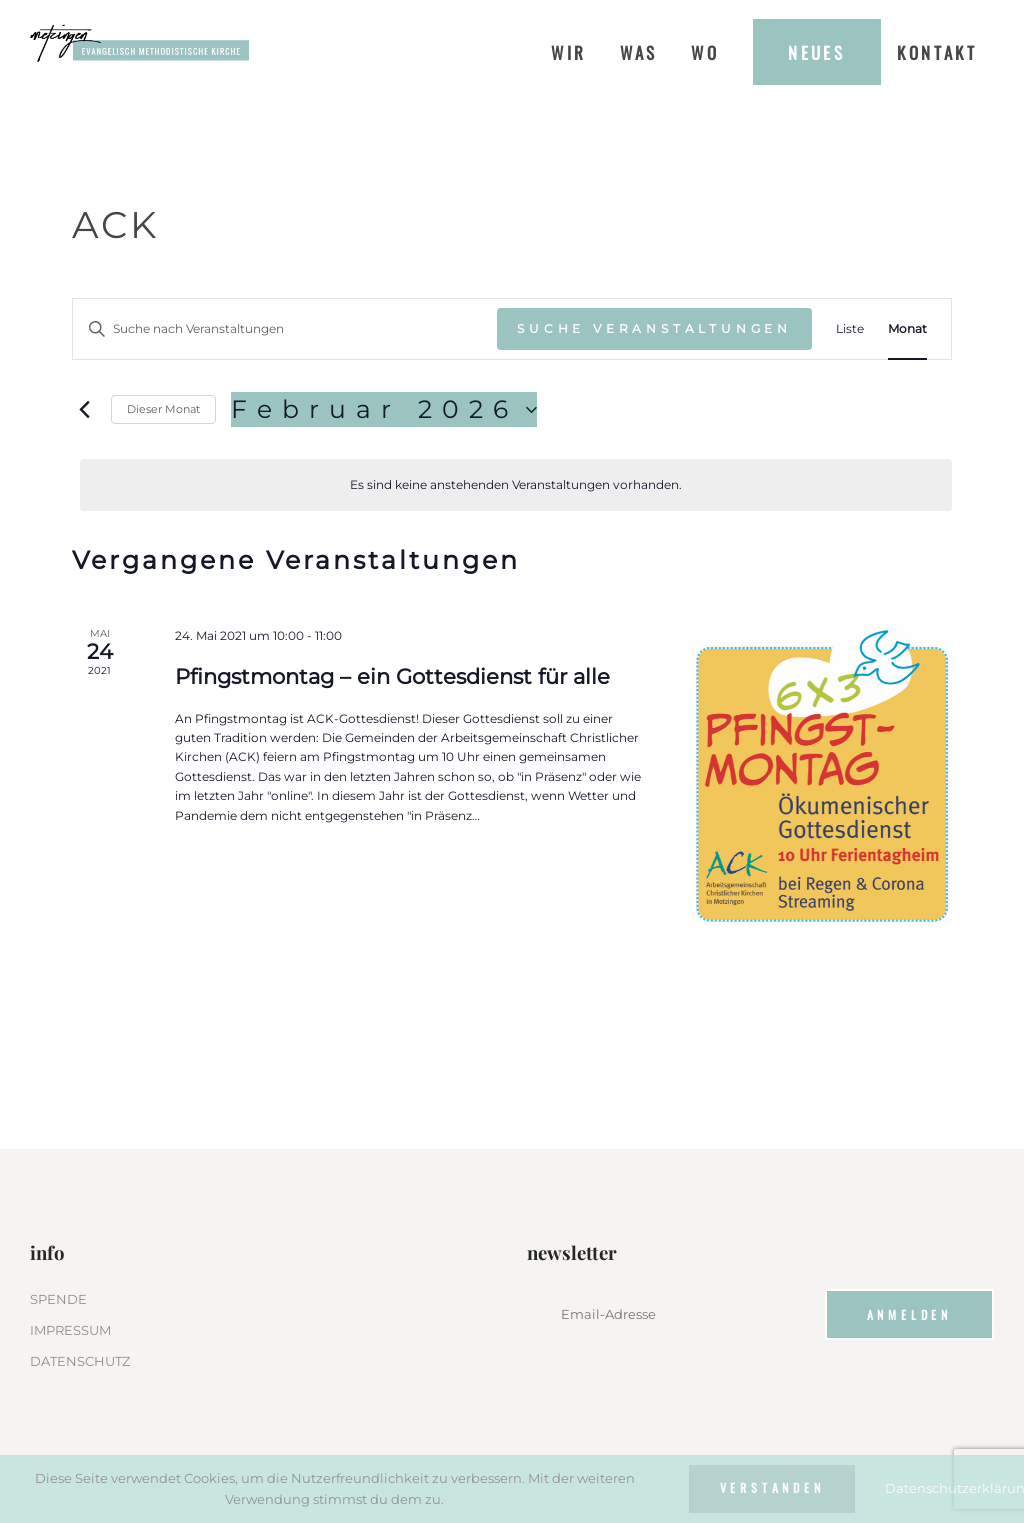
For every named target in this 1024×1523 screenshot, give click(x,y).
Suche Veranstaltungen (654, 328)
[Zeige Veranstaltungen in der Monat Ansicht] (907, 328)
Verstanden (772, 1487)
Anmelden (910, 1314)
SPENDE (58, 1299)
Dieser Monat (163, 409)
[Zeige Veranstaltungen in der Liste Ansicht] (850, 328)
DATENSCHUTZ (80, 1361)
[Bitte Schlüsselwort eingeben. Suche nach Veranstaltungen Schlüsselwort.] (285, 328)
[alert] (516, 484)
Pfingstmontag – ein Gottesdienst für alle (392, 676)
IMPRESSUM (70, 1330)
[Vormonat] (84, 410)
